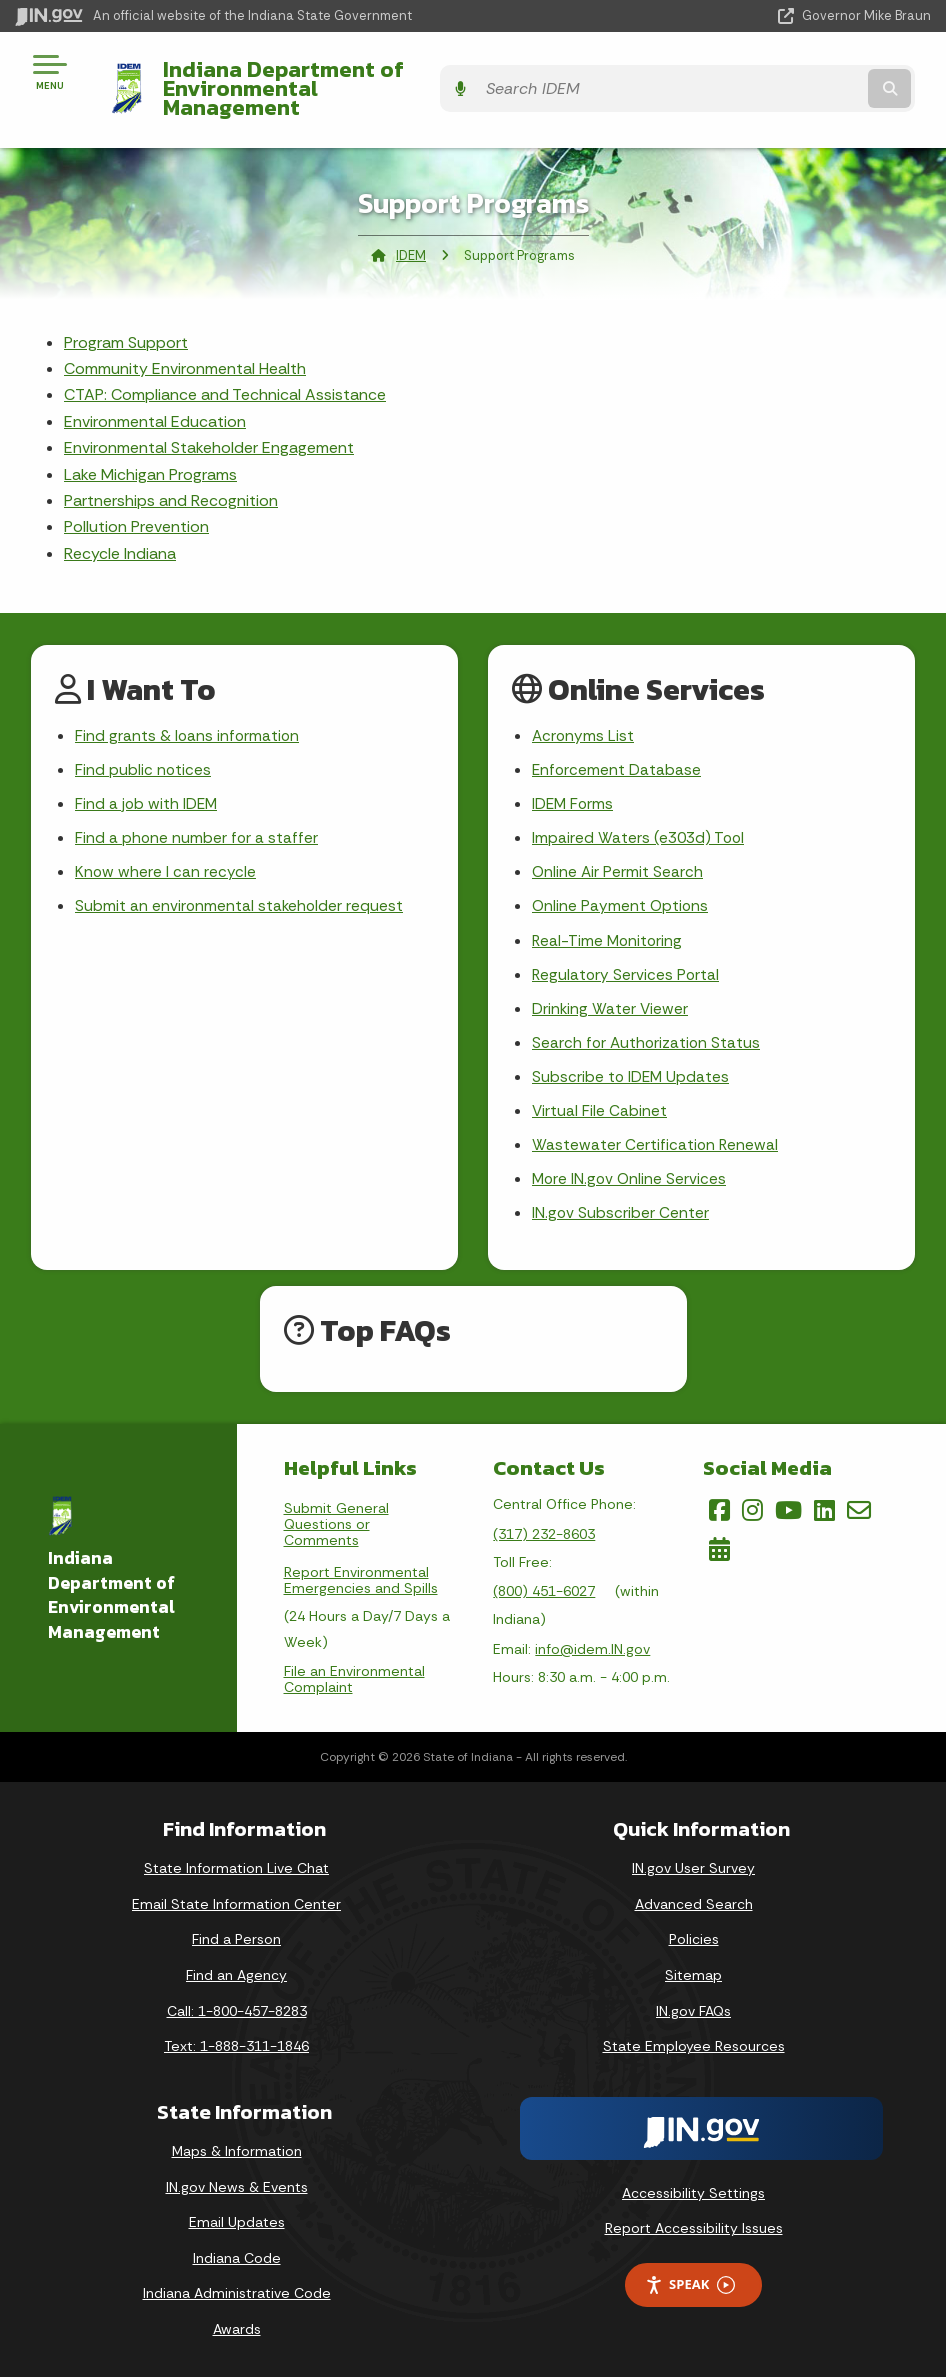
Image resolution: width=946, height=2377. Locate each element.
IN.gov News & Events (237, 2184)
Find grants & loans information (188, 717)
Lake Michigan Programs (150, 454)
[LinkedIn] (824, 1508)
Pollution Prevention (136, 507)
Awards (237, 2326)
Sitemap (693, 1972)
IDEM (411, 235)
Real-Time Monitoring (609, 928)
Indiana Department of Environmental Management (344, 78)
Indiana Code (237, 2255)
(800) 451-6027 (544, 1589)
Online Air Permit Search (618, 858)
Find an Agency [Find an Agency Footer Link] (236, 1972)
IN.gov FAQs (693, 2008)
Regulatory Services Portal (627, 963)
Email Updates (237, 2220)
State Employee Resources (694, 2044)
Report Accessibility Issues (694, 2226)
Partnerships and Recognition (171, 481)
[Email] (859, 1508)
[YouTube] (788, 1508)
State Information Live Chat (236, 1866)
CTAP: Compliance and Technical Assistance (225, 375)
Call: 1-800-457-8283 (237, 2008)
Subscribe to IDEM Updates (632, 1069)
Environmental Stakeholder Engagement (209, 428)
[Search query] (794, 79)
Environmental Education (155, 402)
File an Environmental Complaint (354, 1677)
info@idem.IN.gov (592, 1646)
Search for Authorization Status (648, 1034)
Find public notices (143, 752)
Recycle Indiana (120, 534)
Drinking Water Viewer (611, 998)
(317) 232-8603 (544, 1531)
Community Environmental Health (185, 349)
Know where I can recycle (166, 858)
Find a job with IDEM (147, 787)
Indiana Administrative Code (237, 2291)
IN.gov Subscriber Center (621, 1210)
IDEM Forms (574, 787)
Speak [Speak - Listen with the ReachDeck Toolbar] (690, 2282)
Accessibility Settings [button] (693, 2190)
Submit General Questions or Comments (336, 1522)
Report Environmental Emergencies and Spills (361, 1578)
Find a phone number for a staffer (197, 822)
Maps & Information (237, 2148)
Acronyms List (584, 717)
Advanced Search (694, 1901)
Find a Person (236, 1937)
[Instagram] (752, 1508)
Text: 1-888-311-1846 (236, 2044)
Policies (694, 1937)
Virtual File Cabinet (600, 1104)
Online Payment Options (621, 893)
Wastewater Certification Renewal (656, 1139)
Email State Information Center (236, 1901)
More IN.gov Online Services (631, 1174)
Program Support (126, 322)
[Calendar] (719, 1546)
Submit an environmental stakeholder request (240, 893)
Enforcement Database (617, 752)
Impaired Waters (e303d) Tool (640, 822)
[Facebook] (719, 1508)
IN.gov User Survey (693, 1866)
